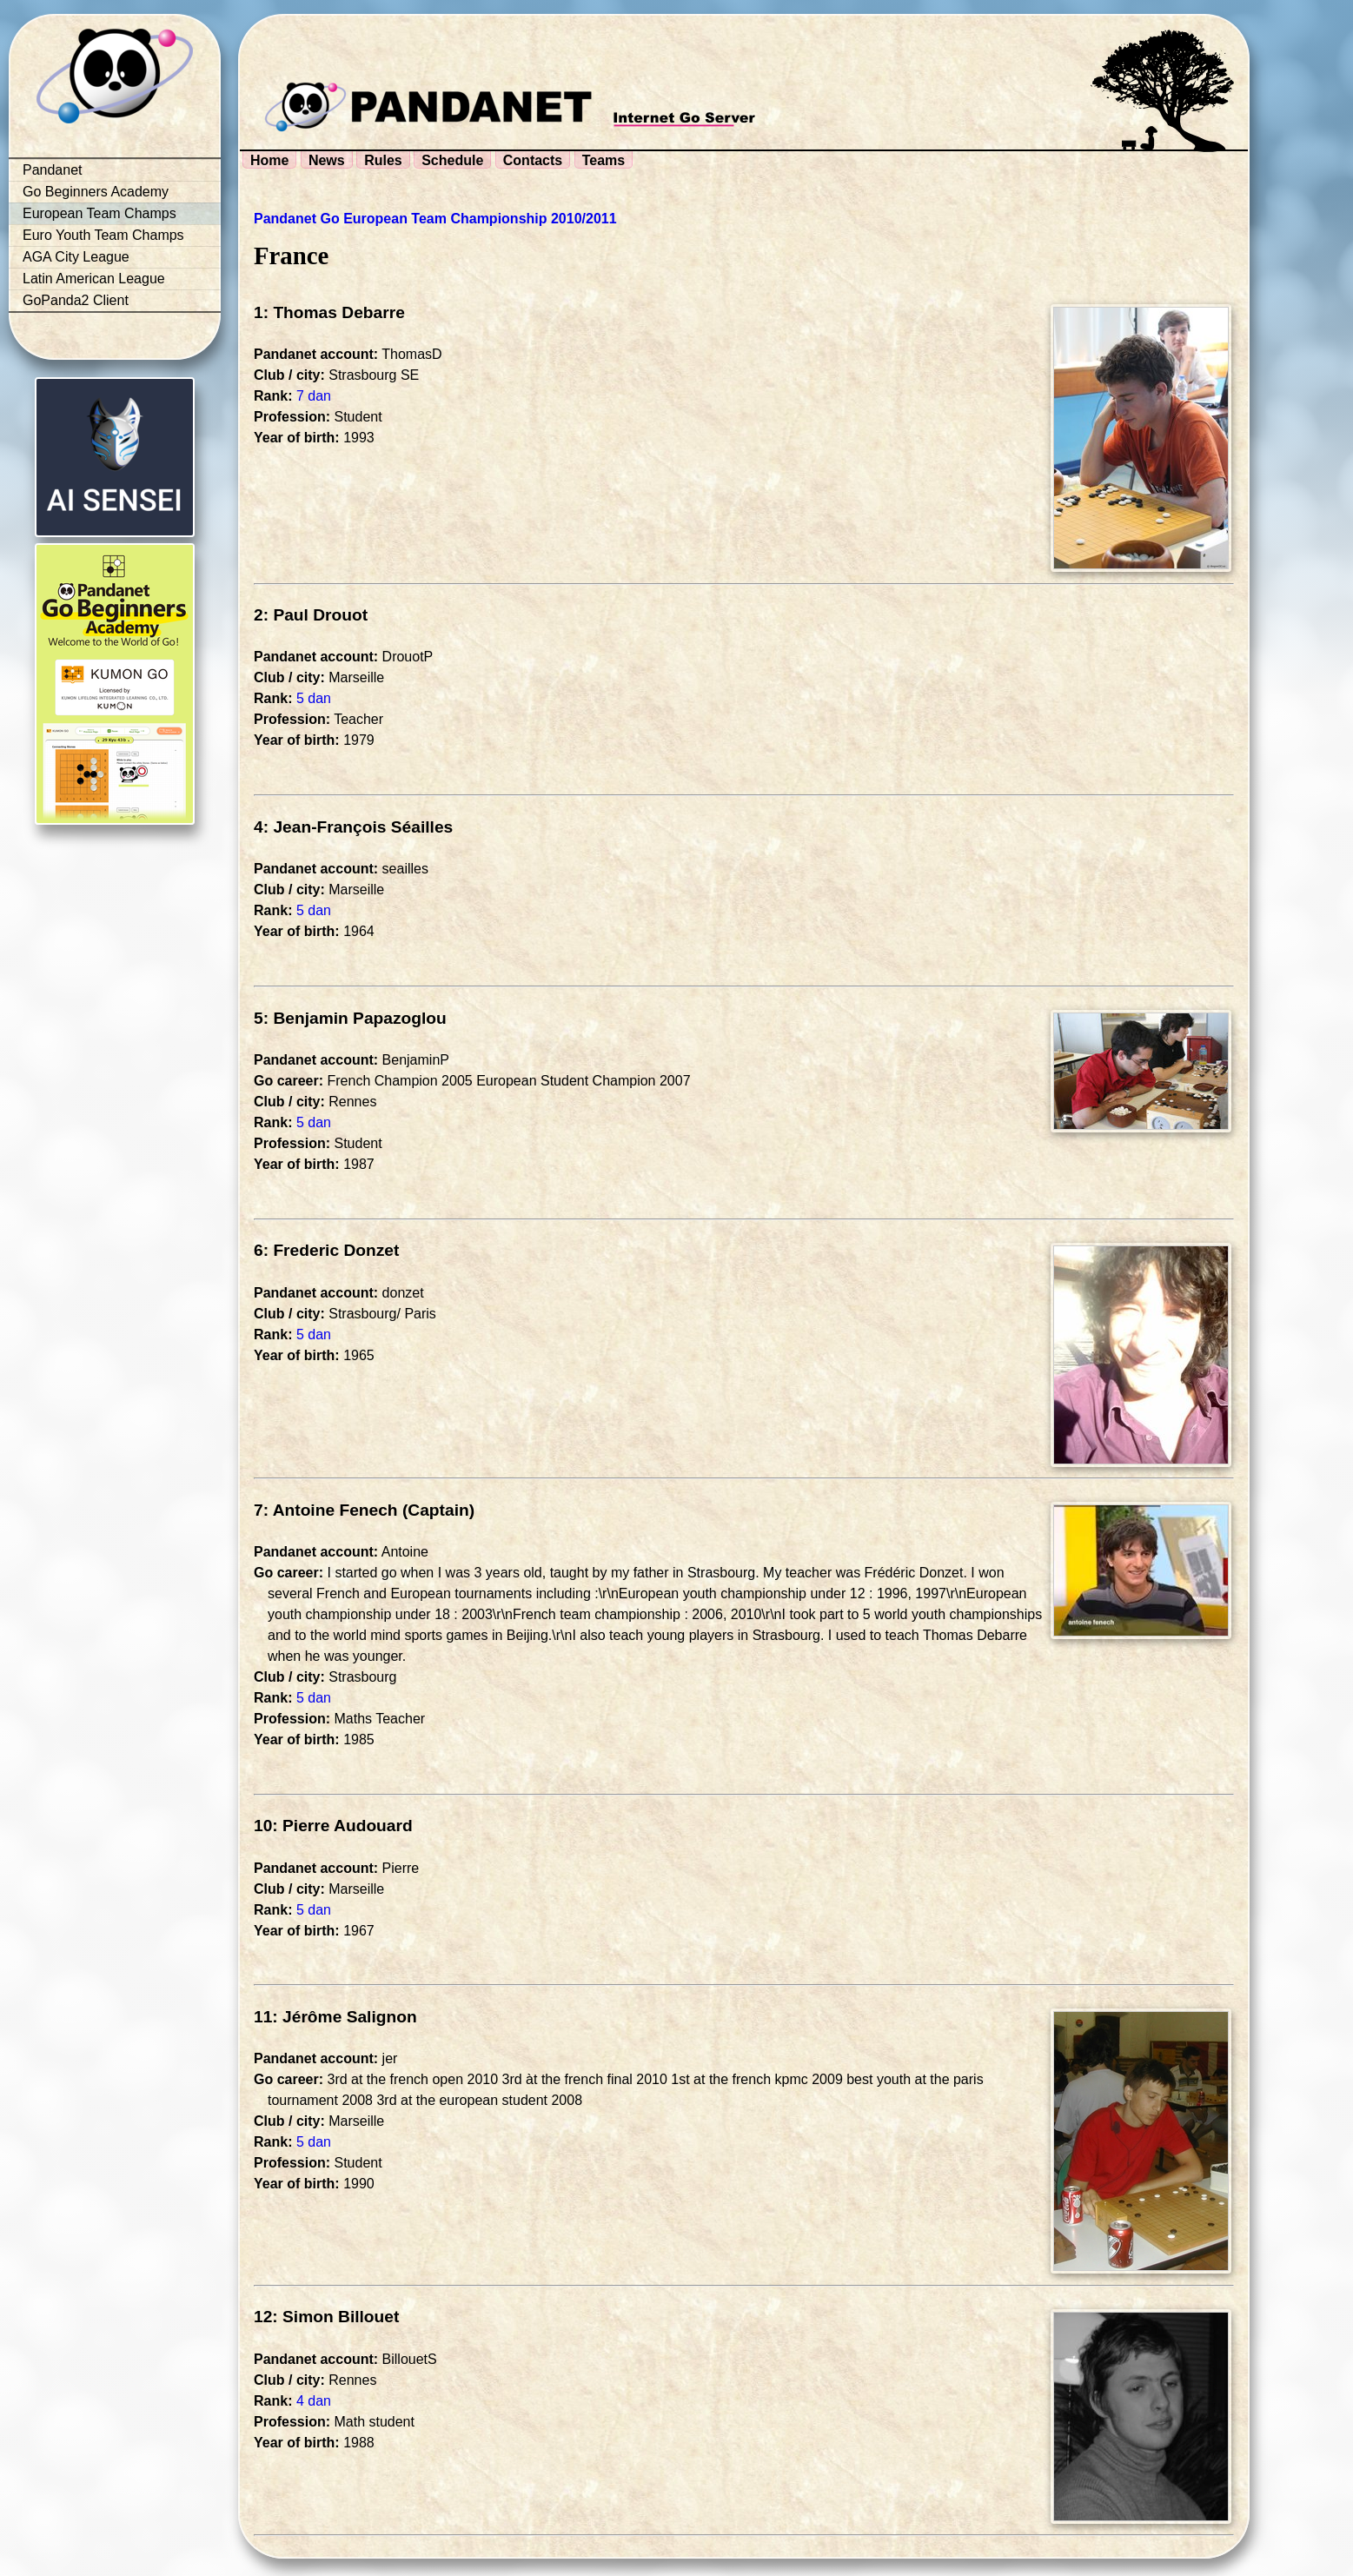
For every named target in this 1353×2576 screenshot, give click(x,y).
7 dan (313, 395)
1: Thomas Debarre (329, 312)
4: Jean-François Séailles (353, 827)
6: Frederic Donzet (326, 1250)
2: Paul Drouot (311, 615)
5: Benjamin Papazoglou (350, 1018)
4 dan (313, 2400)
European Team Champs (99, 213)
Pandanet (53, 170)
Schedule (452, 160)
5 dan (313, 698)
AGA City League (76, 256)
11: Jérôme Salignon (335, 2017)
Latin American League (94, 278)
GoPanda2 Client (76, 300)
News (326, 160)
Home (269, 160)
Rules (383, 160)
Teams (604, 160)
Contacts (532, 160)
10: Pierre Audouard (333, 1825)
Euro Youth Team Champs (103, 235)
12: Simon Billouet (326, 2316)
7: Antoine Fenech (326, 1510)
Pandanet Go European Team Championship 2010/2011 (435, 218)
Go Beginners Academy (96, 191)
